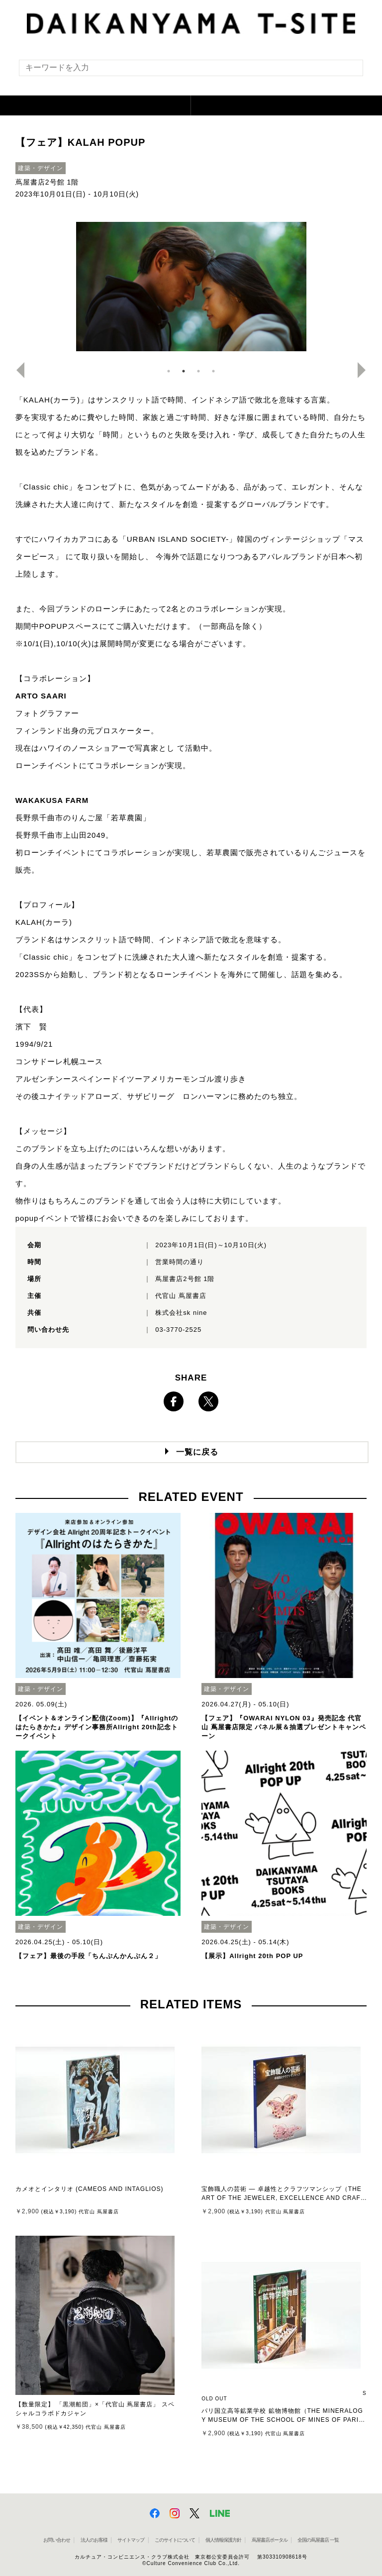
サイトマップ (130, 2540)
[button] (95, 105)
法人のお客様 (94, 2540)
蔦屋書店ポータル (269, 2540)
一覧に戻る (197, 1452)
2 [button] (184, 371)
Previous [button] (16, 370)
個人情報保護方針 (223, 2540)
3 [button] (198, 371)
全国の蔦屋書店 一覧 (318, 2540)
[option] (191, 286)
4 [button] (213, 371)
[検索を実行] (349, 71)
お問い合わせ (56, 2540)
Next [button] (366, 370)
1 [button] (169, 371)
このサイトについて (175, 2540)
